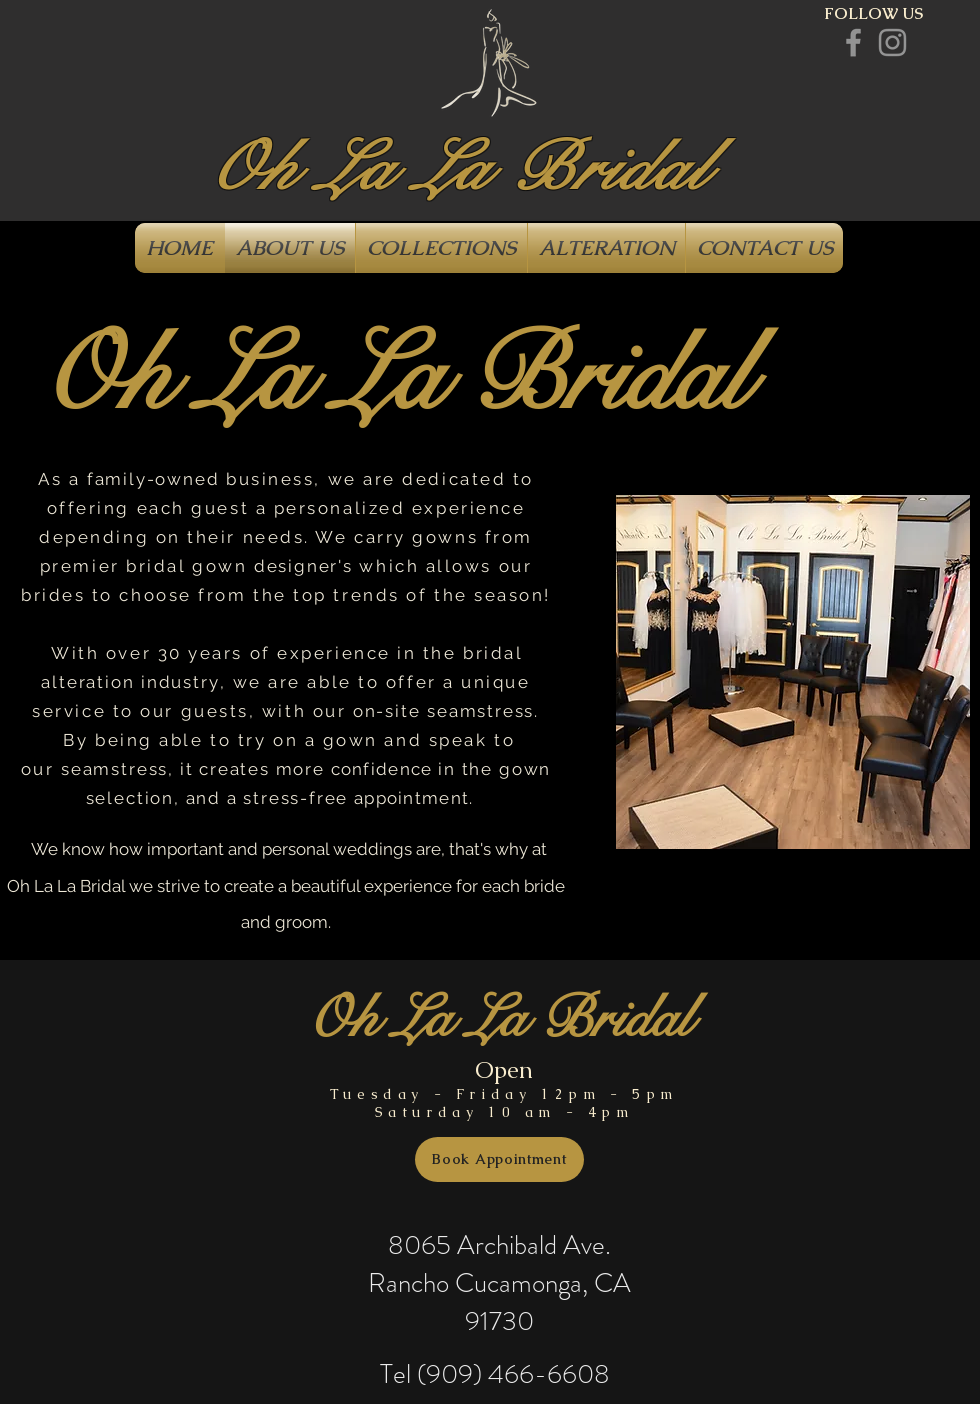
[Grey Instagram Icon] (892, 42)
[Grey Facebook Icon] (853, 42)
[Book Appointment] (499, 1159)
